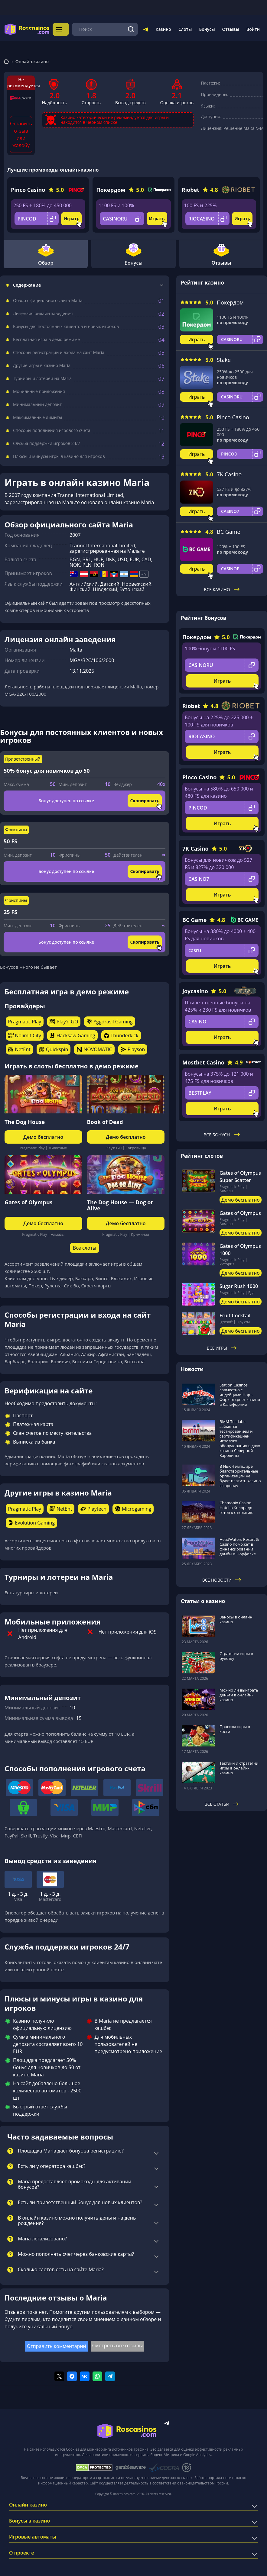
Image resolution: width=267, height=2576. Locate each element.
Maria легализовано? (42, 2237)
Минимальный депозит (37, 402)
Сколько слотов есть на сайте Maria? (61, 2268)
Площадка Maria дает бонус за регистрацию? (71, 2149)
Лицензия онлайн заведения (43, 311)
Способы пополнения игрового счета (51, 428)
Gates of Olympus (29, 1200)
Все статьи (222, 1802)
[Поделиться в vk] (85, 2374)
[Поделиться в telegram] (110, 2374)
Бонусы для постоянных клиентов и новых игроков (66, 324)
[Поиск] (131, 28)
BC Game (228, 530)
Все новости (221, 1578)
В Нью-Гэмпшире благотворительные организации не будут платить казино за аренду (240, 1474)
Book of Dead (105, 1120)
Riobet (190, 188)
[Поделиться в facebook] (72, 2374)
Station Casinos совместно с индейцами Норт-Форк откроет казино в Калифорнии (240, 1393)
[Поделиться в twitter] (59, 2374)
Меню (62, 28)
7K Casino (229, 473)
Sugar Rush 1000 (239, 1284)
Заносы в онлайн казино (236, 1618)
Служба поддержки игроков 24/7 (46, 441)
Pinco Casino (28, 188)
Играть (71, 217)
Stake (224, 358)
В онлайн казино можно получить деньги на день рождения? (77, 2219)
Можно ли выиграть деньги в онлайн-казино (239, 1693)
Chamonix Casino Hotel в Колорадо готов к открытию (236, 1506)
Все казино (221, 588)
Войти (253, 28)
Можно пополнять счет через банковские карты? (76, 2252)
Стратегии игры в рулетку (236, 1654)
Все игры (222, 1346)
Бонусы (207, 28)
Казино (163, 28)
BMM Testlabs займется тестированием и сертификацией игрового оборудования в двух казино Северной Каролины (240, 1436)
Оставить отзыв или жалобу (21, 132)
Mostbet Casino (203, 1060)
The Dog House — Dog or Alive (120, 1203)
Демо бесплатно (43, 1135)
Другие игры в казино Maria (41, 363)
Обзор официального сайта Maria (48, 298)
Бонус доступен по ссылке (66, 799)
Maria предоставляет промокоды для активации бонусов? (74, 2182)
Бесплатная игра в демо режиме (46, 337)
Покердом (110, 188)
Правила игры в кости (235, 1727)
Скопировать (144, 799)
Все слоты (84, 1246)
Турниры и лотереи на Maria (42, 376)
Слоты (185, 28)
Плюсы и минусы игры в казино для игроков (59, 454)
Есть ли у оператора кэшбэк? (52, 2165)
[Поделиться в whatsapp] (97, 2374)
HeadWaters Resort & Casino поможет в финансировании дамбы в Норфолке (239, 1544)
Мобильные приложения (39, 389)
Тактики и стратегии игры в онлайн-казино (239, 1766)
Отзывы (230, 28)
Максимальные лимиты (37, 415)
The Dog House (25, 1120)
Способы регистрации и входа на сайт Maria (58, 350)
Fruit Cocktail (235, 1313)
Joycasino (195, 989)
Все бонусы (221, 1133)
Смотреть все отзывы (117, 2343)
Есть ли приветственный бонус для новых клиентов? (80, 2201)
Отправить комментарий (56, 2344)
